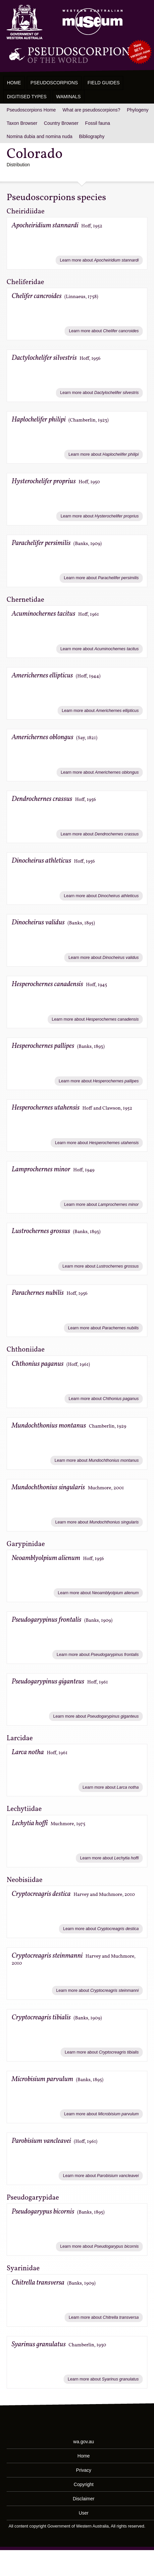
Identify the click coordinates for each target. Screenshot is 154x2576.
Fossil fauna (97, 123)
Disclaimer (83, 2498)
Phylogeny (137, 110)
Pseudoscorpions (54, 82)
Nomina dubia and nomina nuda (39, 136)
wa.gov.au (83, 2441)
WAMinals (68, 96)
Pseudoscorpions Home (31, 110)
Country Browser (61, 123)
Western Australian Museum (91, 22)
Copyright (84, 2484)
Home (14, 82)
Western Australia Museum (24, 22)
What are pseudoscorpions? (91, 110)
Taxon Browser (22, 123)
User (84, 2513)
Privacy (83, 2470)
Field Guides (103, 82)
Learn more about (99, 260)
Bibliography (91, 136)
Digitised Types (27, 96)
